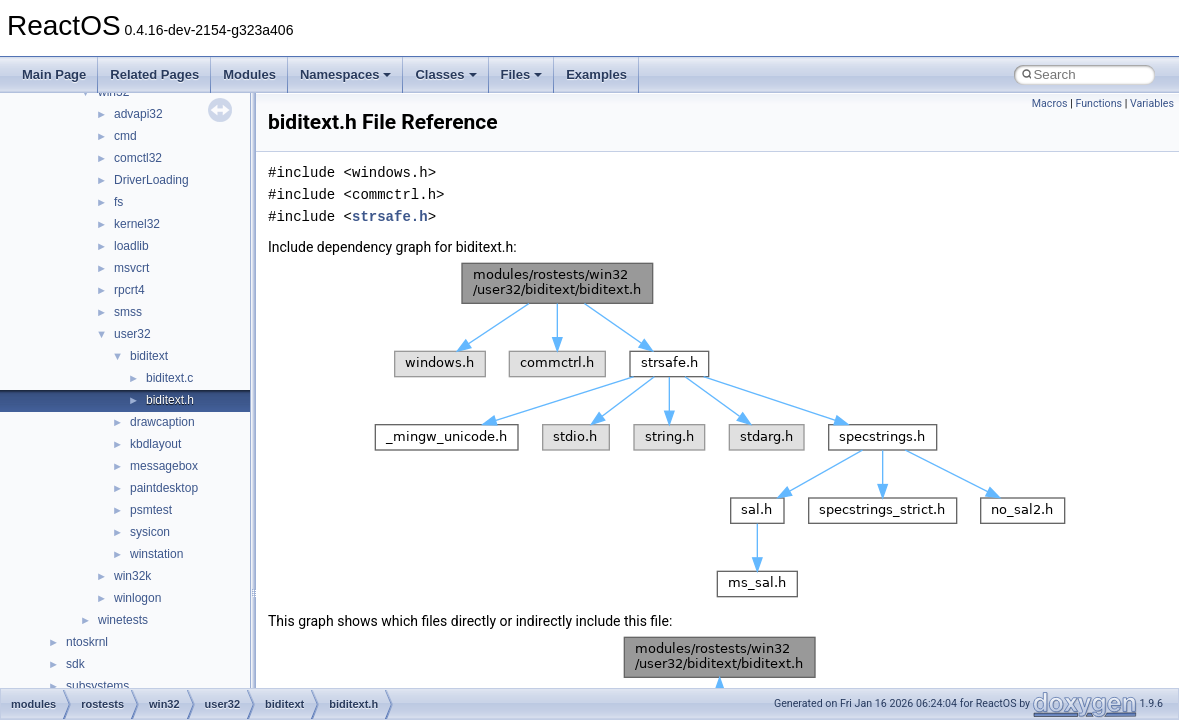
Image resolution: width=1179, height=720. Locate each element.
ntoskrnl (87, 642)
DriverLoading (151, 180)
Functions (1098, 103)
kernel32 (137, 224)
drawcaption (162, 422)
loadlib (131, 246)
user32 (132, 334)
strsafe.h (390, 216)
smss (128, 312)
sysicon (150, 532)
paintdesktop (164, 488)
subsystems (97, 686)
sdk (75, 664)
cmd (125, 136)
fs (118, 202)
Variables (1152, 103)
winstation (156, 554)
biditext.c (169, 378)
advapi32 (138, 114)
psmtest (151, 510)
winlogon (137, 598)
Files (522, 74)
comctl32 (138, 158)
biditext (149, 356)
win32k (132, 576)
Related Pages (154, 74)
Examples (596, 74)
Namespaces (346, 74)
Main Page (54, 74)
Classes (445, 74)
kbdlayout (155, 444)
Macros (1050, 103)
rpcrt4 (129, 290)
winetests (123, 620)
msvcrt (131, 268)
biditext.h (170, 400)
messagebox (164, 466)
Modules (249, 74)
